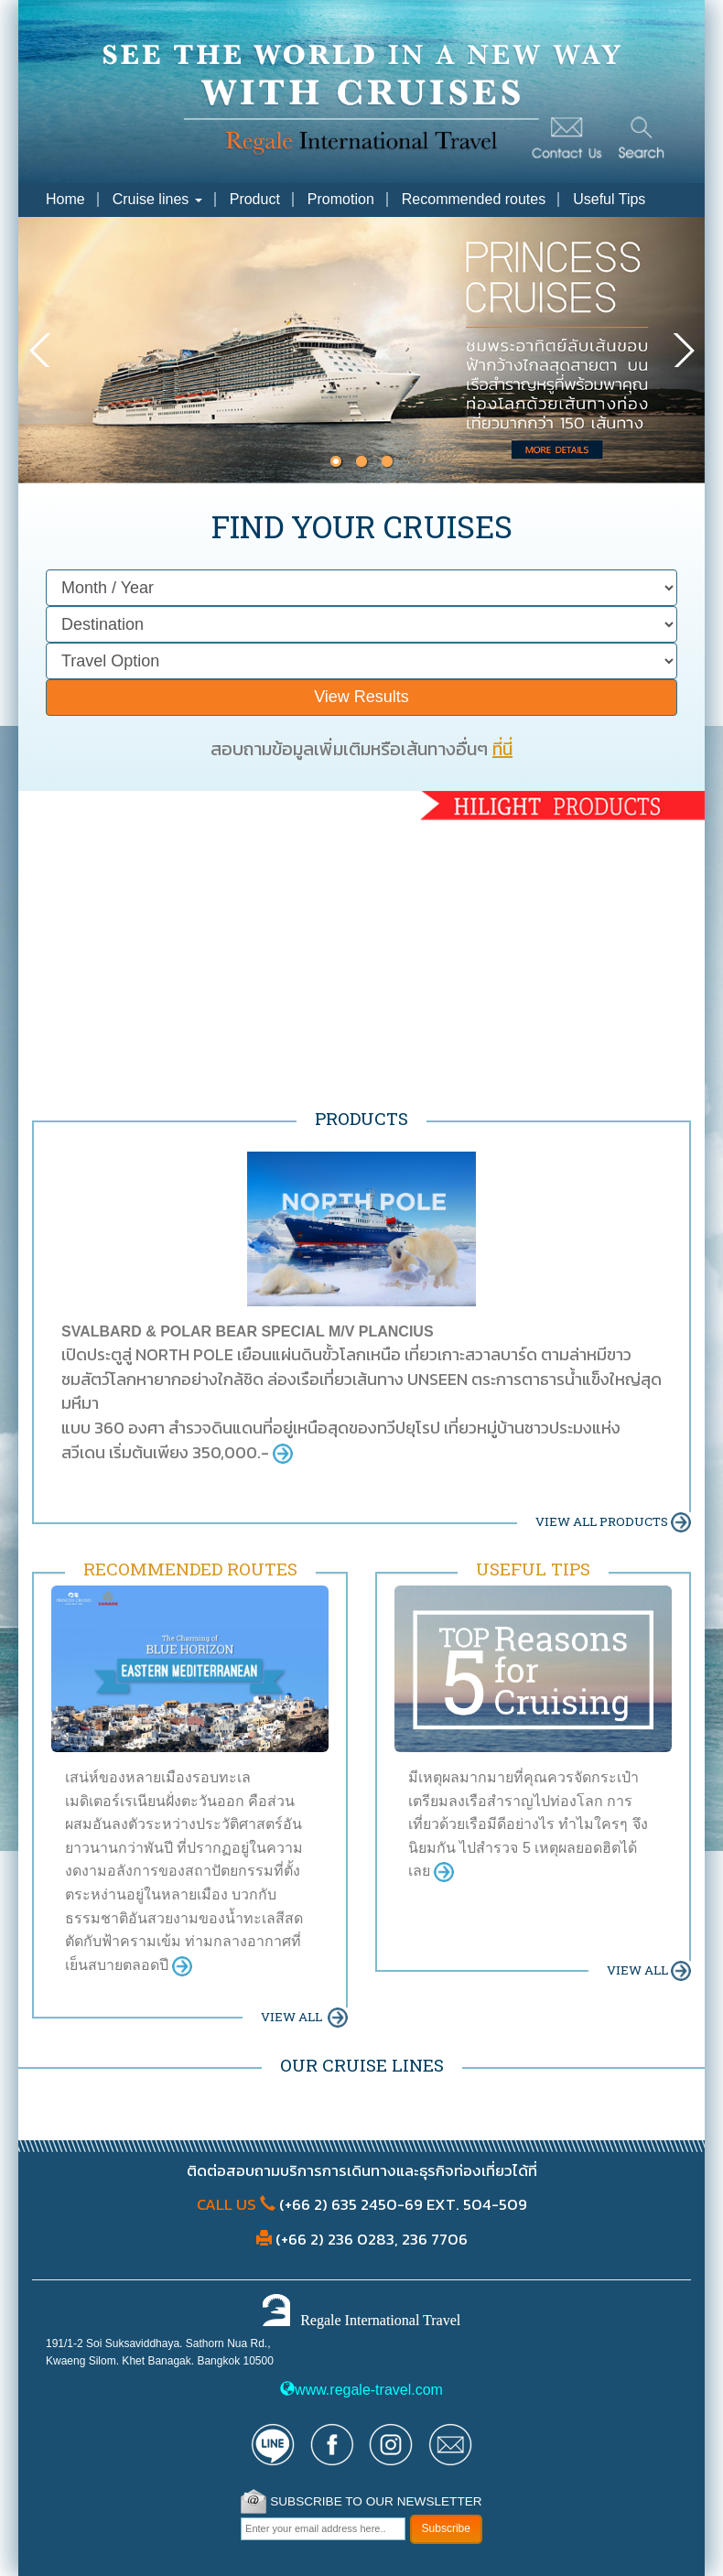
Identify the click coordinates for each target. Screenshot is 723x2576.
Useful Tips (609, 199)
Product (255, 199)
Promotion (341, 199)
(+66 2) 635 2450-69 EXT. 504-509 (401, 2204)
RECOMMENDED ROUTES (190, 1568)
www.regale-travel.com (361, 2389)
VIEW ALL (304, 2016)
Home (65, 199)
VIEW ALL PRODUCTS (613, 1521)
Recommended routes (473, 199)
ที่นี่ (502, 749)
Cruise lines (157, 199)
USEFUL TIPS (533, 1568)
